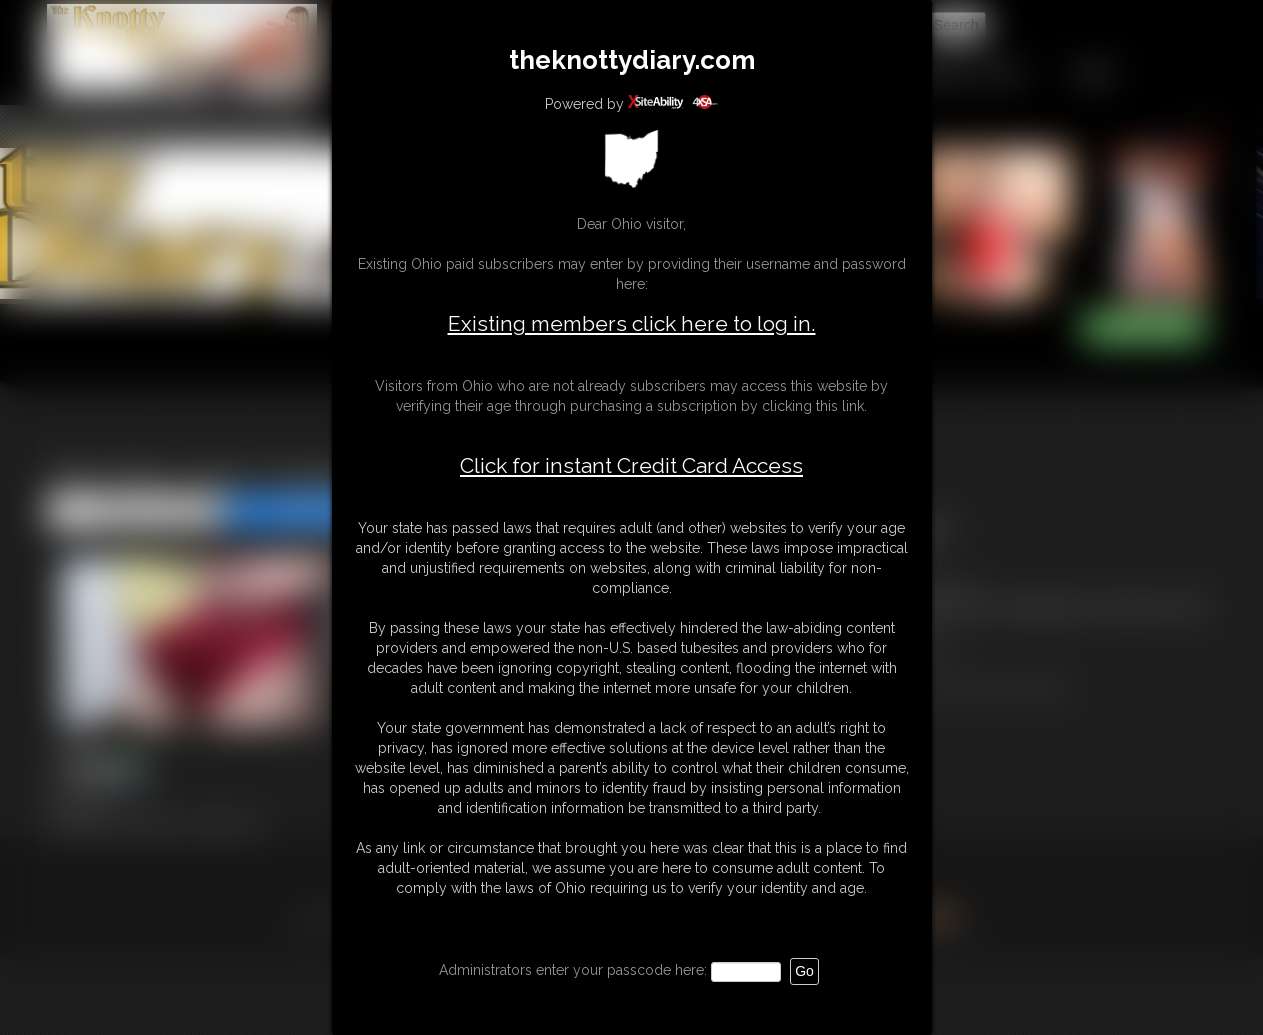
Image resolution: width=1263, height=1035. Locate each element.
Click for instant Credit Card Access (631, 466)
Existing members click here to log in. (632, 323)
